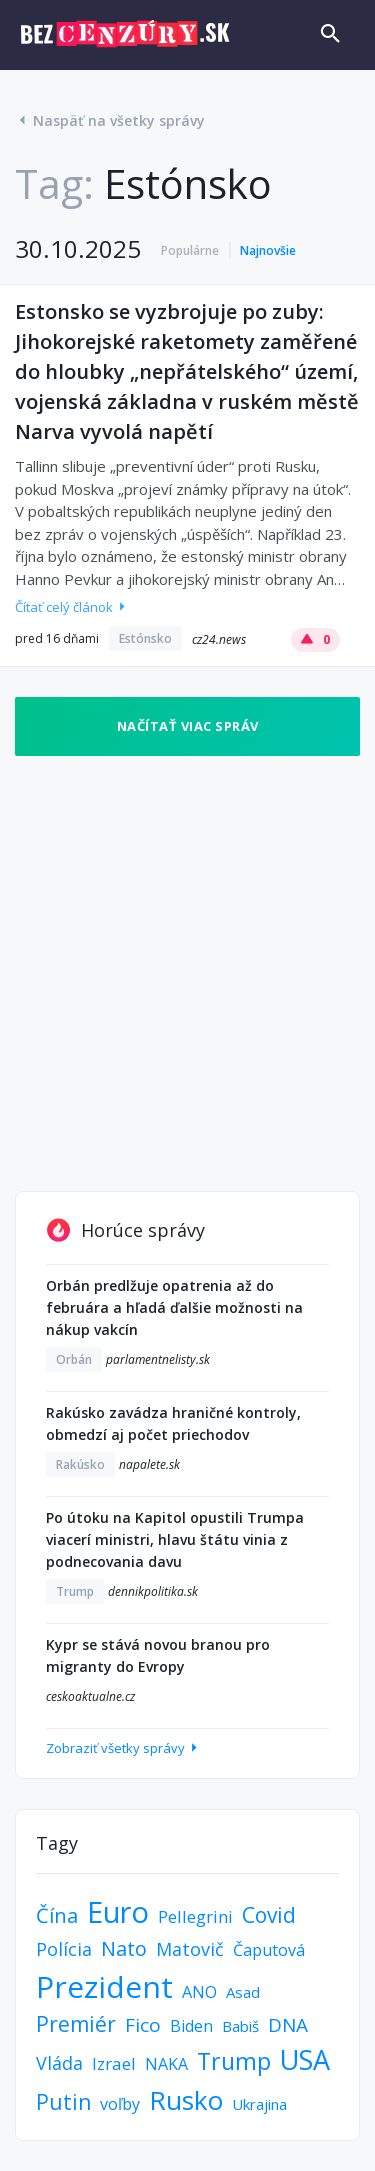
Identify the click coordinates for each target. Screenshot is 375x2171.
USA (305, 2059)
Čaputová (269, 1950)
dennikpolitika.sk (153, 1591)
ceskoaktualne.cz (90, 1696)
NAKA (166, 2064)
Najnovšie (268, 250)
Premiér (76, 2024)
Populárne (190, 250)
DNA (288, 2025)
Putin (63, 2102)
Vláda (59, 2063)
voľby (120, 2104)
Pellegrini (195, 1916)
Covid (269, 1915)
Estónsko (145, 638)
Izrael (114, 2063)
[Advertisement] (187, 973)
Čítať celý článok (72, 607)
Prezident (104, 1986)
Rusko (186, 2100)
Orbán (74, 1359)
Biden (191, 2026)
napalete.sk (149, 1464)
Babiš (240, 2026)
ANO (199, 1992)
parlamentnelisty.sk (158, 1359)
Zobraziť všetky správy (123, 1748)
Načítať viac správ (188, 726)
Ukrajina (259, 2104)
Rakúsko (80, 1464)
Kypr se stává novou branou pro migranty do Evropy (158, 1655)
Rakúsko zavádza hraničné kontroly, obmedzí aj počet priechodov (173, 1423)
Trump (75, 1591)
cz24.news (219, 639)
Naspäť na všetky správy (110, 120)
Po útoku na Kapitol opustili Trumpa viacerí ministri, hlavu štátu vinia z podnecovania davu (175, 1539)
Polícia (64, 1949)
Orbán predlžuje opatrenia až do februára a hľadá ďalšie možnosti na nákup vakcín (174, 1307)
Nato (124, 1948)
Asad (243, 1992)
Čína (57, 1915)
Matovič (190, 1949)
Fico (143, 2025)
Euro (118, 1911)
